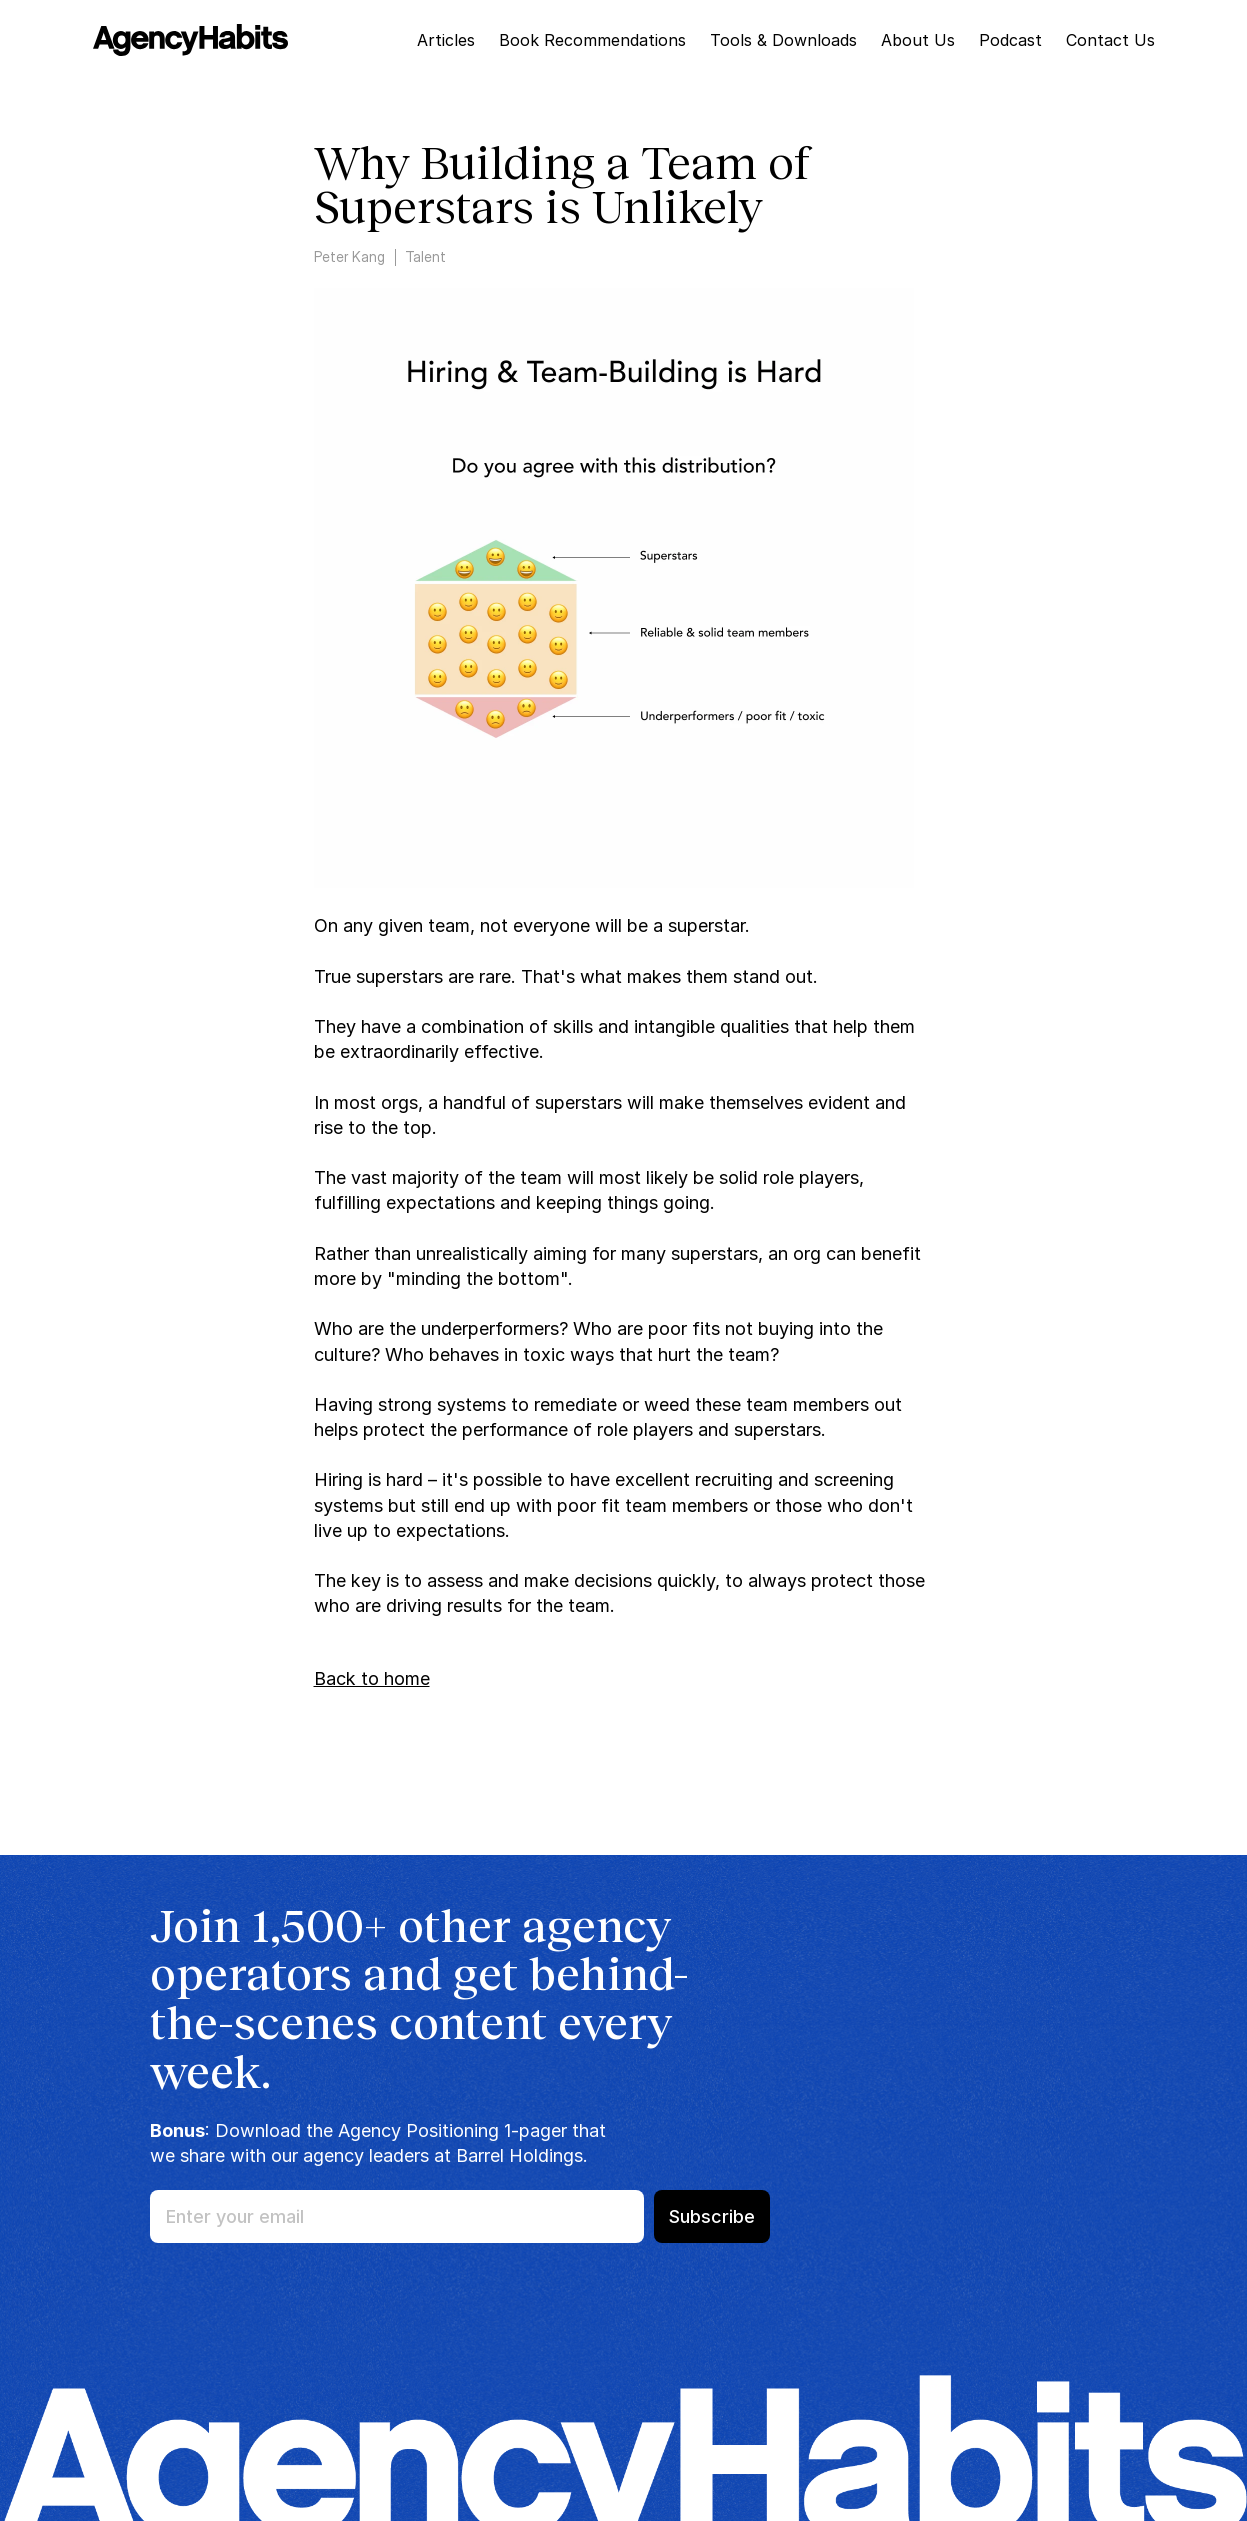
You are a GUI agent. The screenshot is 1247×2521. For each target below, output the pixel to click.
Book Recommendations (592, 40)
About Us (918, 40)
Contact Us (1110, 40)
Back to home (372, 1678)
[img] (190, 40)
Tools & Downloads (783, 40)
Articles (446, 40)
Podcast (1010, 40)
